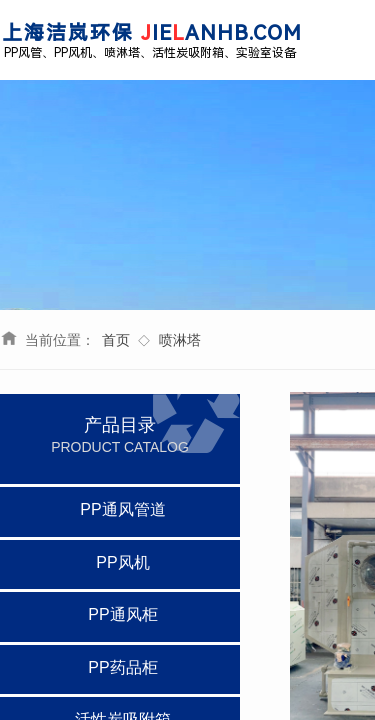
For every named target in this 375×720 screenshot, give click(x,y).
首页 (116, 340)
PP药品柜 (122, 667)
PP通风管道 (122, 509)
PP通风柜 (122, 614)
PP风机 (122, 562)
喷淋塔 (180, 340)
